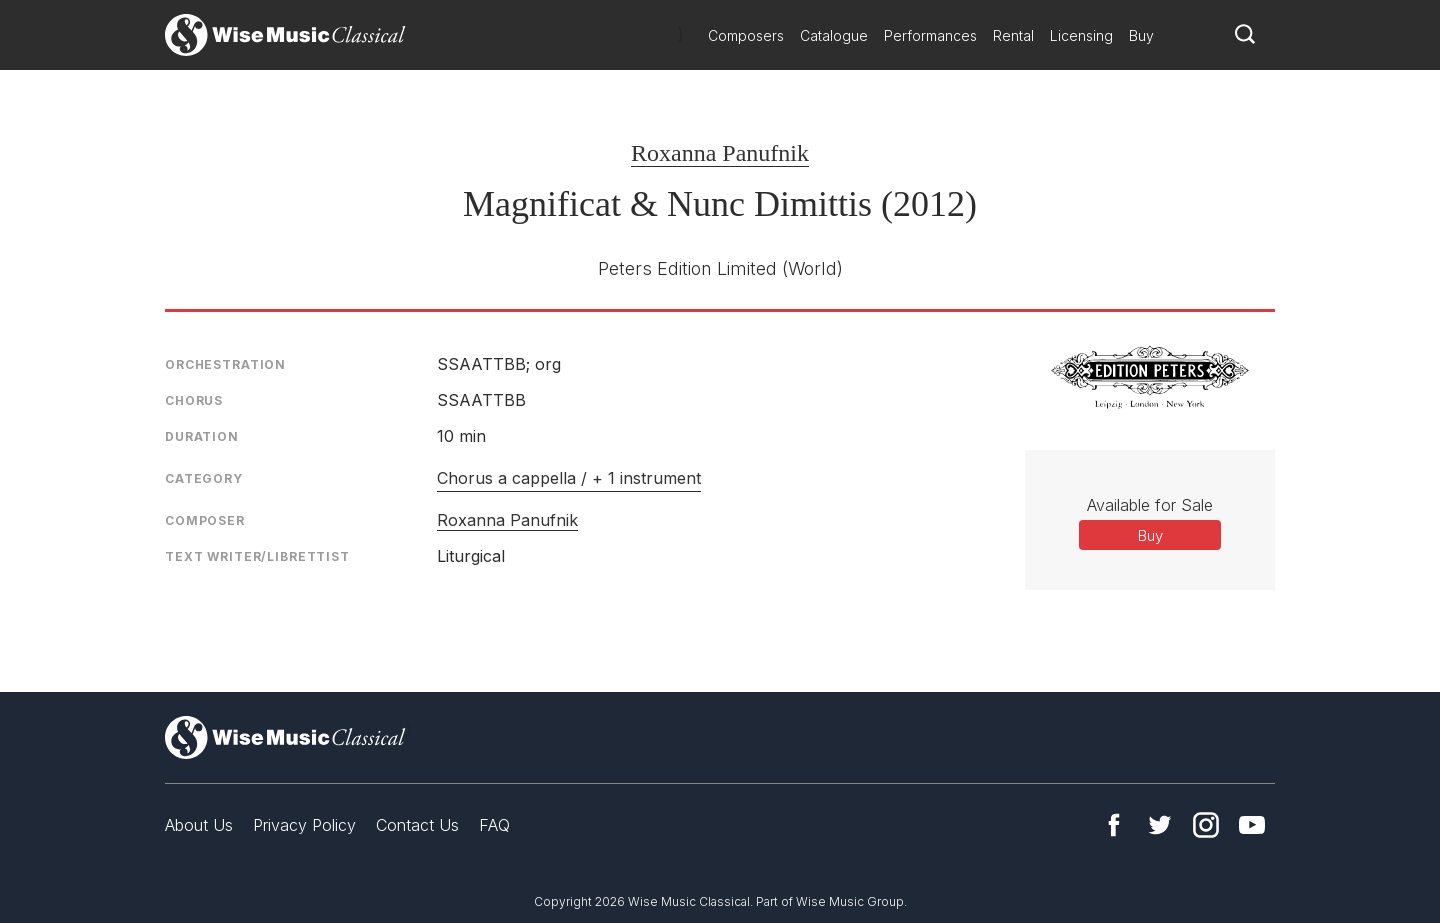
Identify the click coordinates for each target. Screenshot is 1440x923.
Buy (1141, 35)
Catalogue (834, 35)
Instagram (1206, 825)
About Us (199, 825)
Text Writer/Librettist (257, 556)
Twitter (1160, 825)
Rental (1013, 35)
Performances (930, 35)
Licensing (1081, 35)
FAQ (494, 825)
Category (204, 478)
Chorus (194, 400)
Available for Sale (1150, 505)
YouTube (1252, 825)
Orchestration (225, 364)
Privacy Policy (304, 825)
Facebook (1114, 825)
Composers (746, 35)
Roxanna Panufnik (720, 153)
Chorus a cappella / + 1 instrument (569, 478)
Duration (202, 436)
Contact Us (417, 825)
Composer (205, 520)
